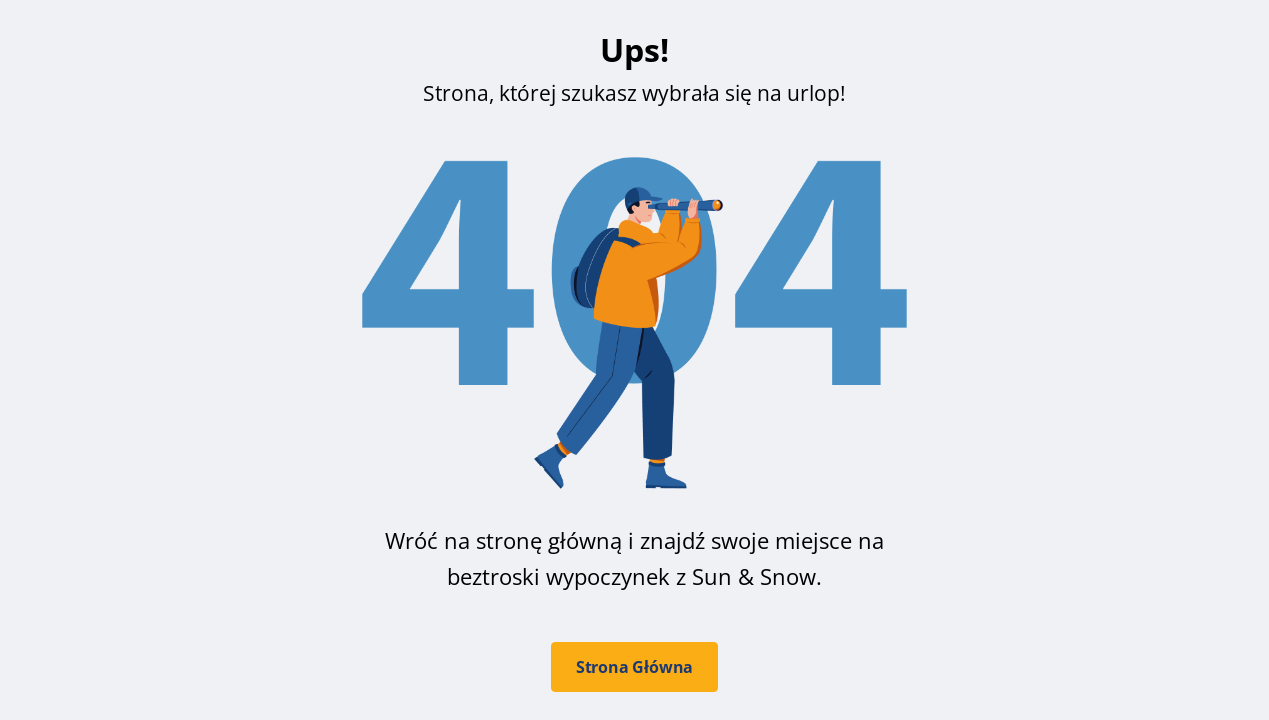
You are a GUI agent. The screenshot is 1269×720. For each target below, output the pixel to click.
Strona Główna (634, 667)
